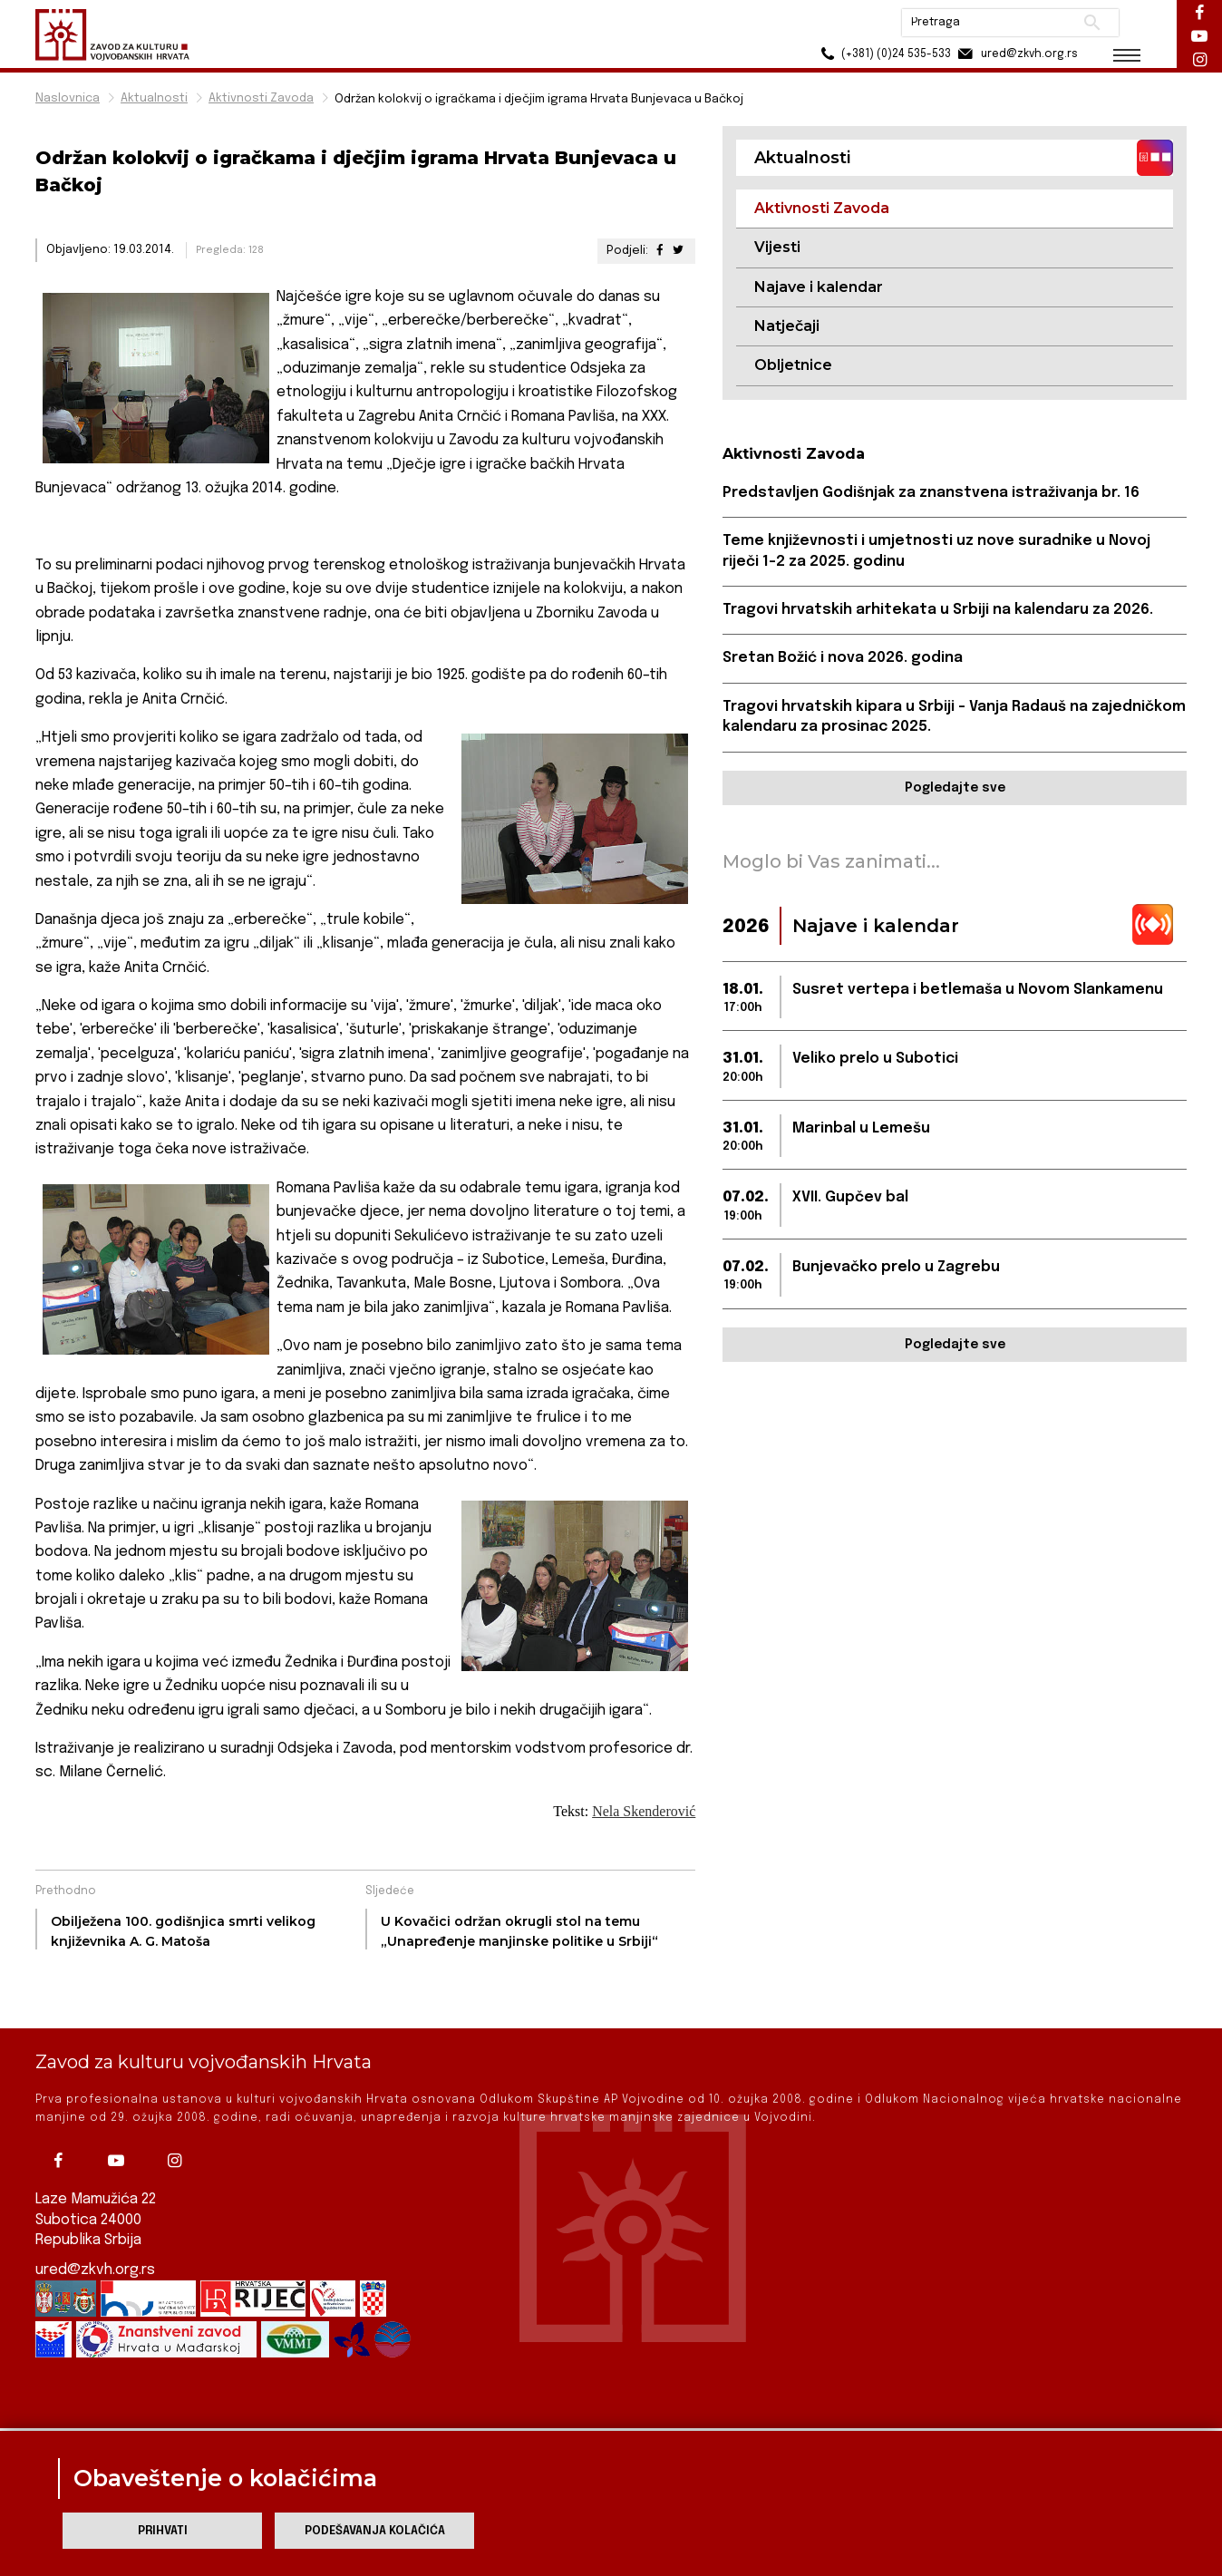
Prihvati (163, 2531)
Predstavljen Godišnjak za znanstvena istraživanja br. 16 (931, 493)
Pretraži (1092, 22)
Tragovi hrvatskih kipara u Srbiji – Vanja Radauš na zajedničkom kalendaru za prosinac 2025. (954, 716)
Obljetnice (793, 365)
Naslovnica (67, 98)
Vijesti (777, 247)
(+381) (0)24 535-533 (883, 54)
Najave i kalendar (818, 287)
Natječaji (787, 326)
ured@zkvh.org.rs (95, 2214)
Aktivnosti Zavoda (261, 98)
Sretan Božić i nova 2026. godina (843, 658)
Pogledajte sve (955, 788)
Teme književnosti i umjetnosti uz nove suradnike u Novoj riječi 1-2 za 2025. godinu (936, 551)
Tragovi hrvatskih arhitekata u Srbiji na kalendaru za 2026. (938, 609)
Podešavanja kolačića (375, 2531)
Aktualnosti (154, 98)
